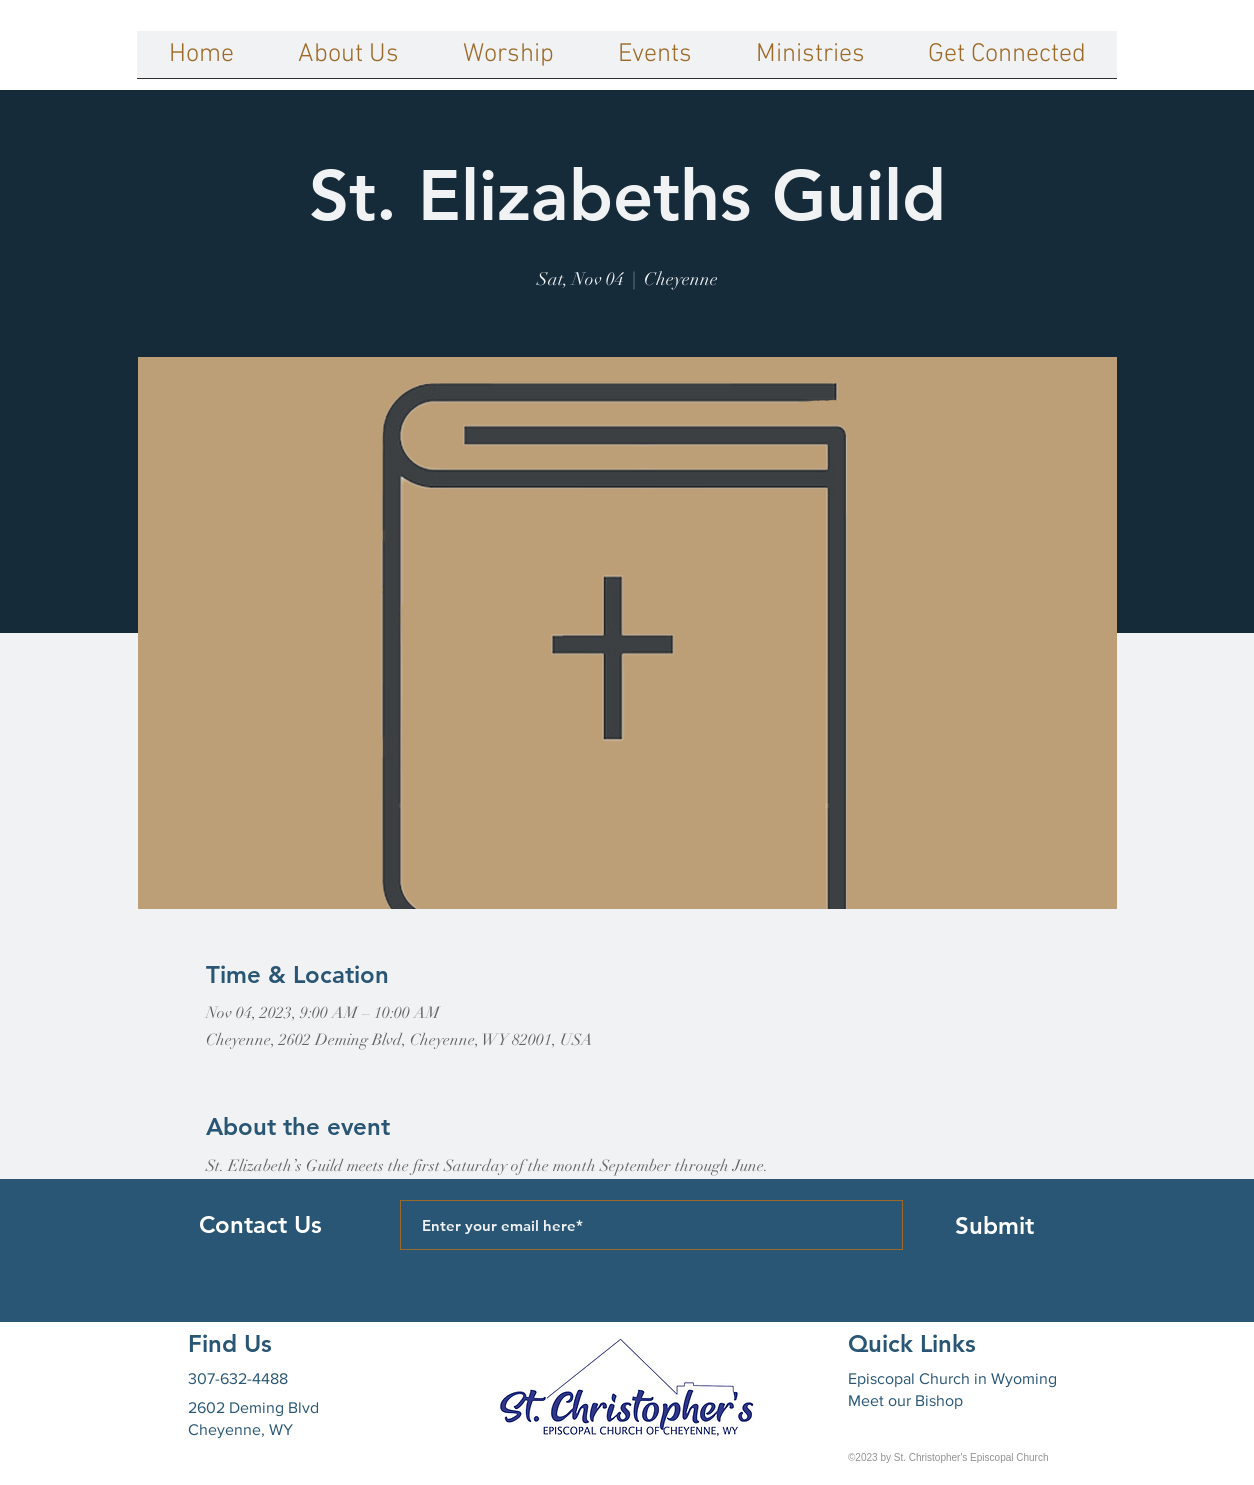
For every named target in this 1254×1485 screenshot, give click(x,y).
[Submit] (994, 1225)
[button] (348, 61)
